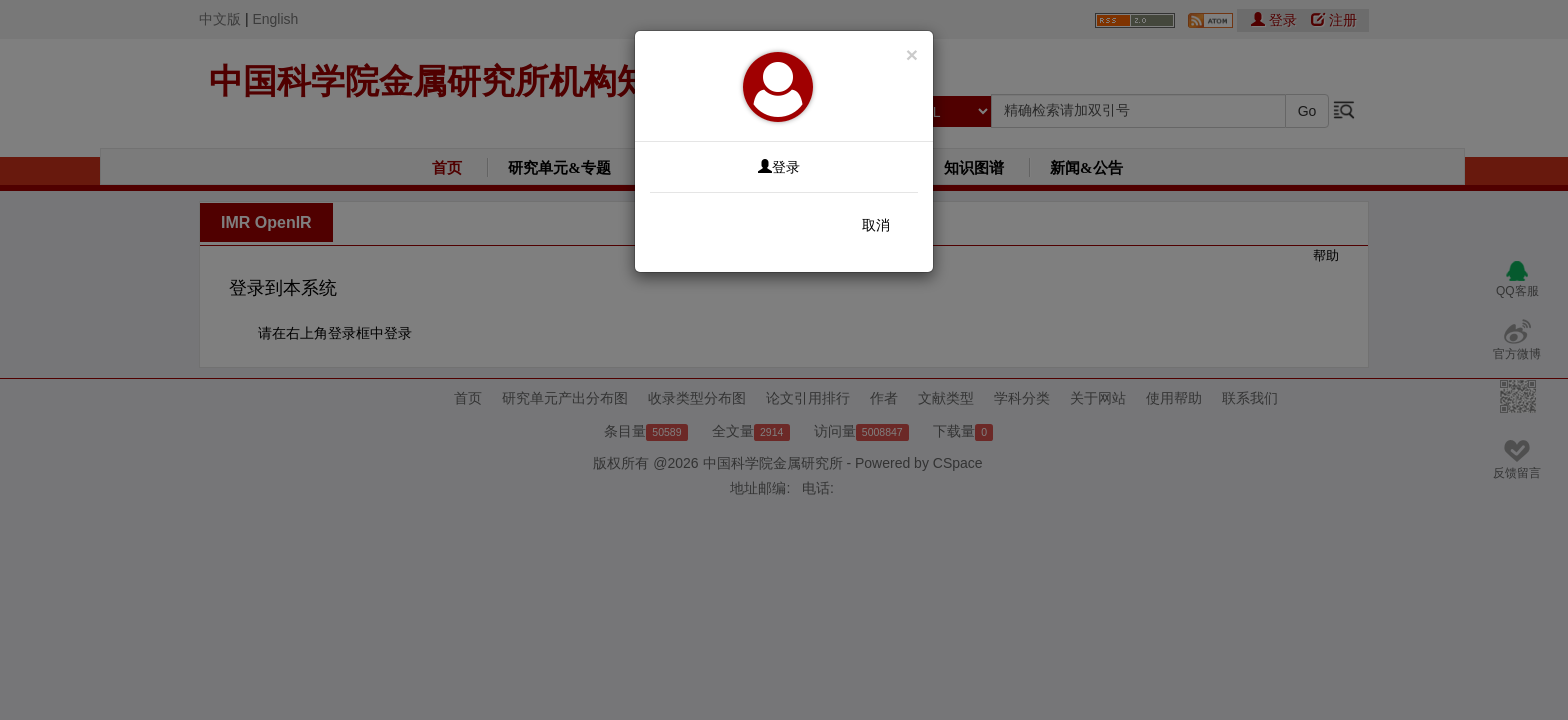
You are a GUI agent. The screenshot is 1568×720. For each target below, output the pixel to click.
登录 (779, 167)
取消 (876, 225)
